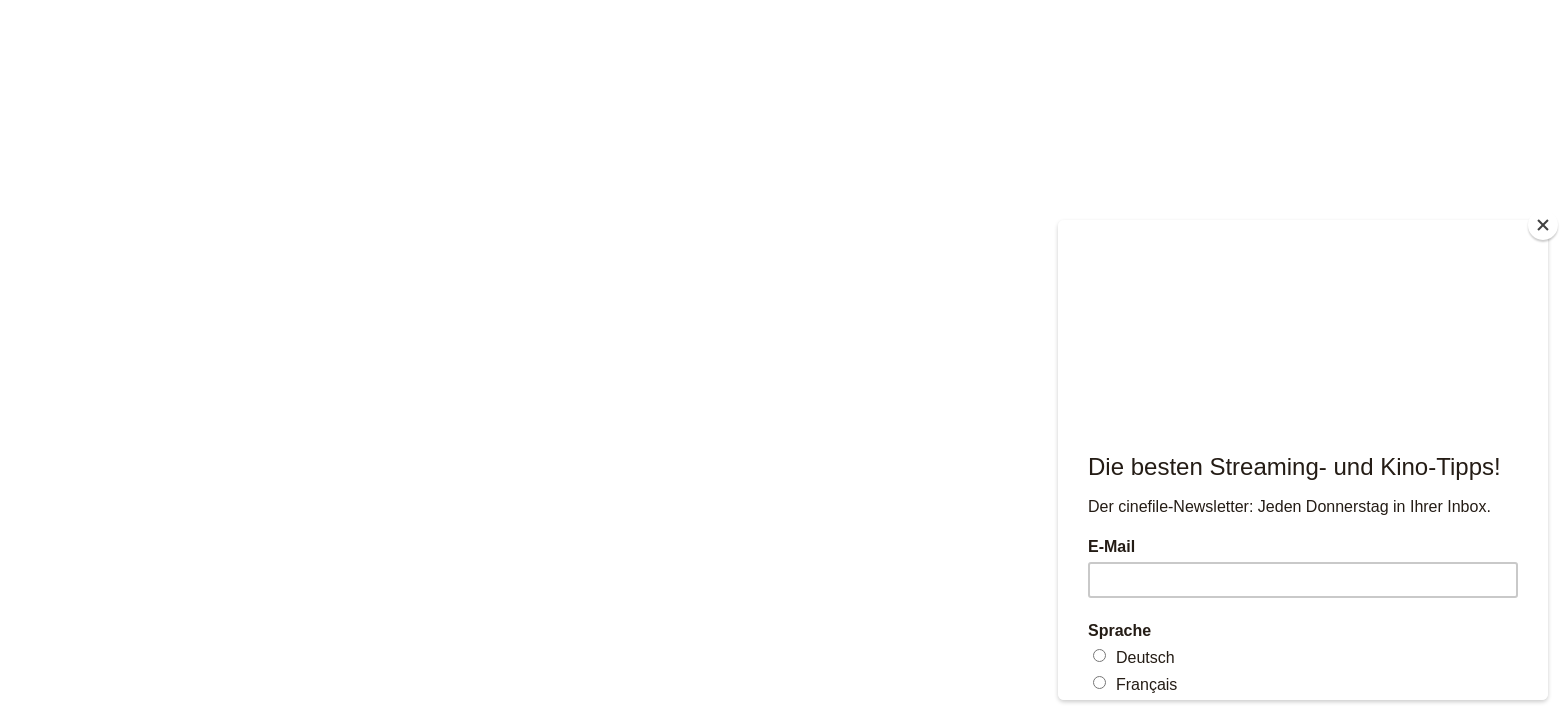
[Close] (1543, 225)
